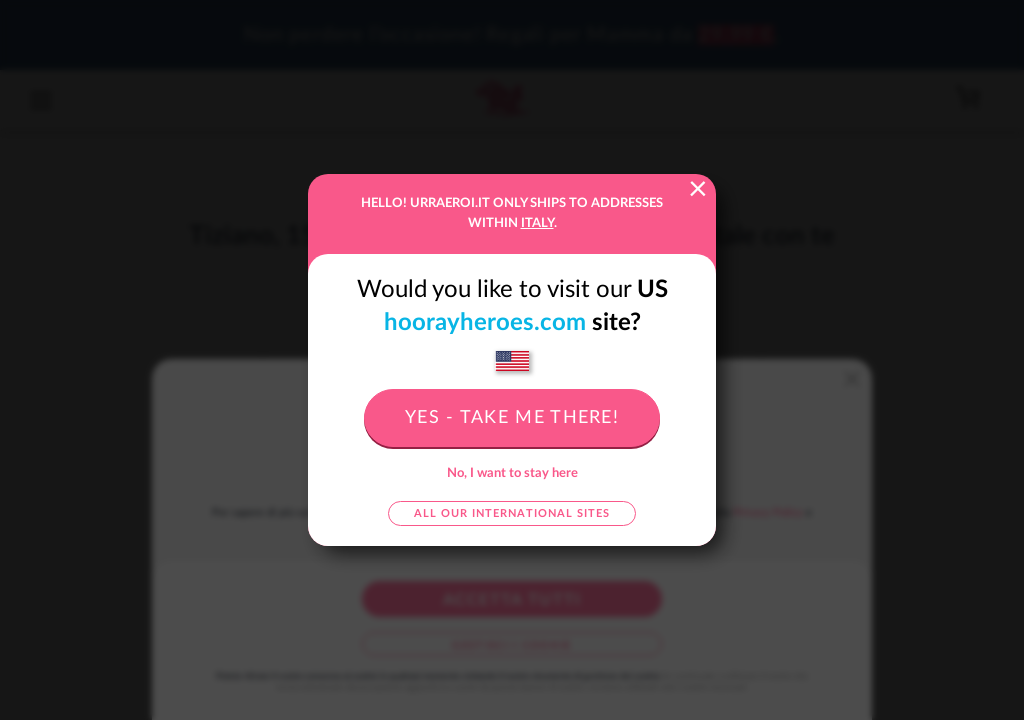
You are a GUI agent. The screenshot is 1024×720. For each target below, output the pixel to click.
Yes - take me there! (512, 418)
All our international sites (512, 513)
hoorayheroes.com (485, 323)
